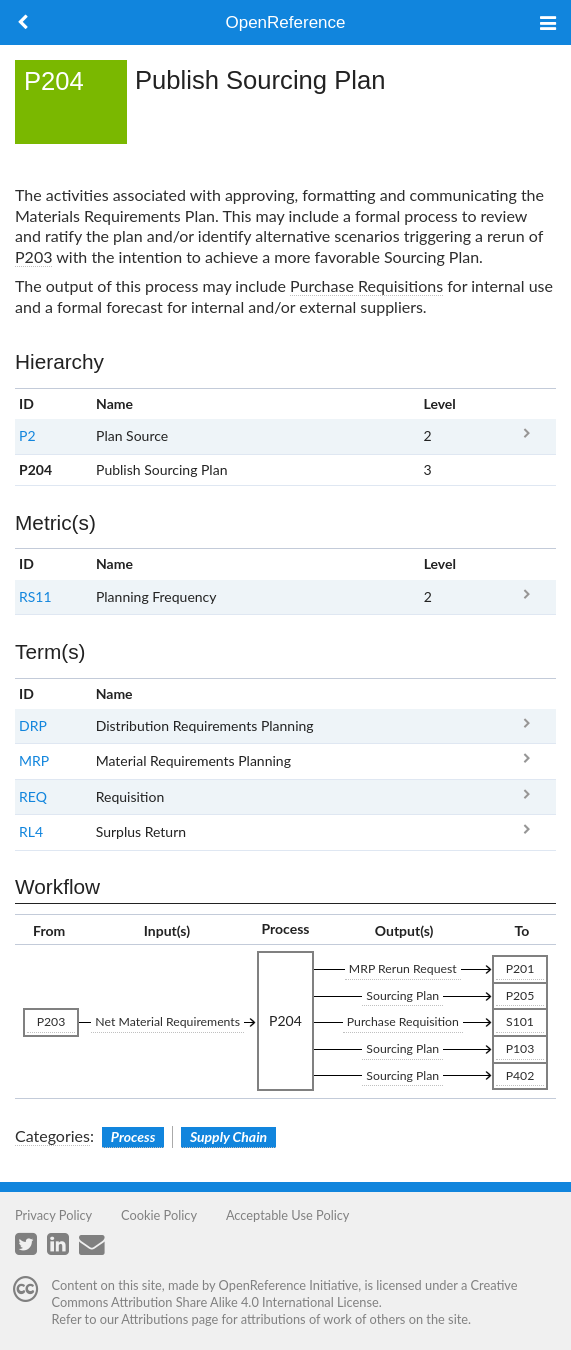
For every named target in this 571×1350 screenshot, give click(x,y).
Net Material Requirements (167, 1021)
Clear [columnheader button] (440, 693)
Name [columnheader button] (114, 403)
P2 (27, 435)
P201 (520, 968)
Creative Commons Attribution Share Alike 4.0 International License (285, 1293)
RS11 (35, 596)
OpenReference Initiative (289, 1285)
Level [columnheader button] (440, 403)
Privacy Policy (53, 1215)
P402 (520, 1075)
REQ (33, 796)
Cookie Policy (159, 1215)
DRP (33, 725)
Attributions (154, 1319)
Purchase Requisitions (366, 285)
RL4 (31, 831)
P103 (520, 1048)
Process (133, 1136)
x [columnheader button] (526, 403)
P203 (33, 256)
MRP (34, 760)
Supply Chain (228, 1136)
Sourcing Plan (402, 995)
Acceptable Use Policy (288, 1215)
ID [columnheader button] (26, 403)
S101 (520, 1021)
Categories (52, 1135)
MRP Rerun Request (403, 968)
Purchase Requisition (403, 1021)
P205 (520, 995)
